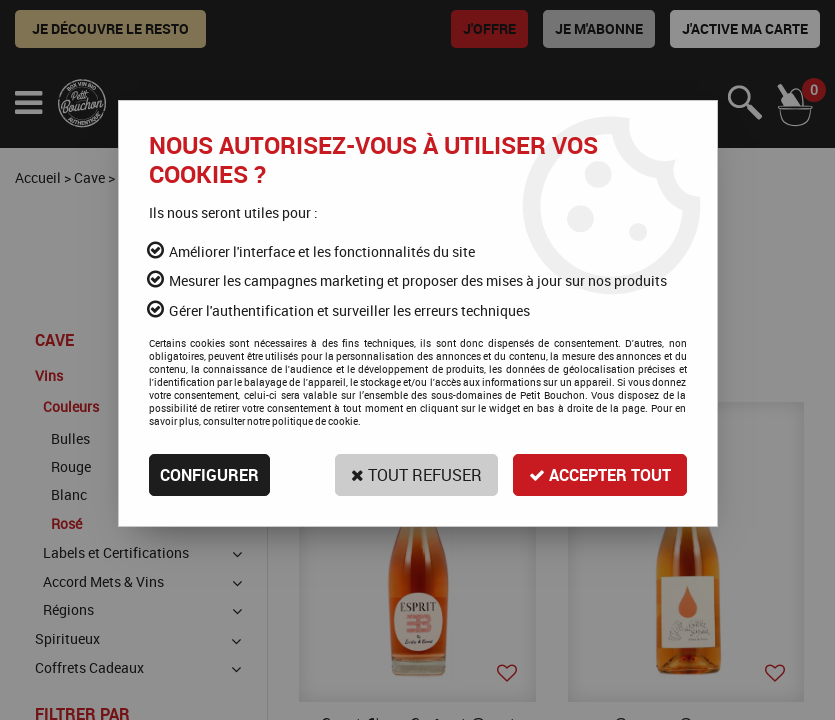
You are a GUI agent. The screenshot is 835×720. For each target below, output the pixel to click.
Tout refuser (416, 475)
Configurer (209, 475)
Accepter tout (600, 475)
